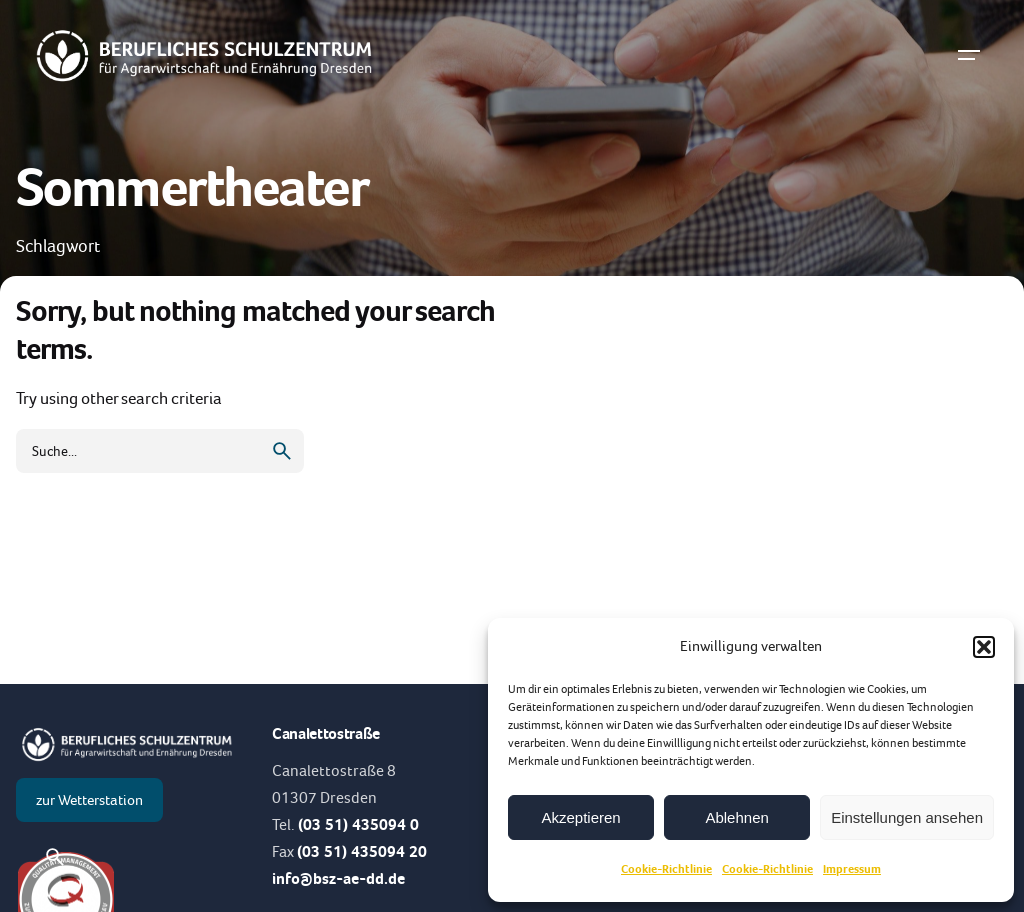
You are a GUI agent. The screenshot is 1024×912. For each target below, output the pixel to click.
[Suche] (55, 857)
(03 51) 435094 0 (358, 824)
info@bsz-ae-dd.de (338, 878)
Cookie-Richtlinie (666, 869)
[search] (282, 451)
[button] (984, 647)
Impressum (852, 869)
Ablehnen (736, 817)
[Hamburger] (969, 55)
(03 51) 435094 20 (362, 851)
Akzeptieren (580, 817)
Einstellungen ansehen (907, 817)
